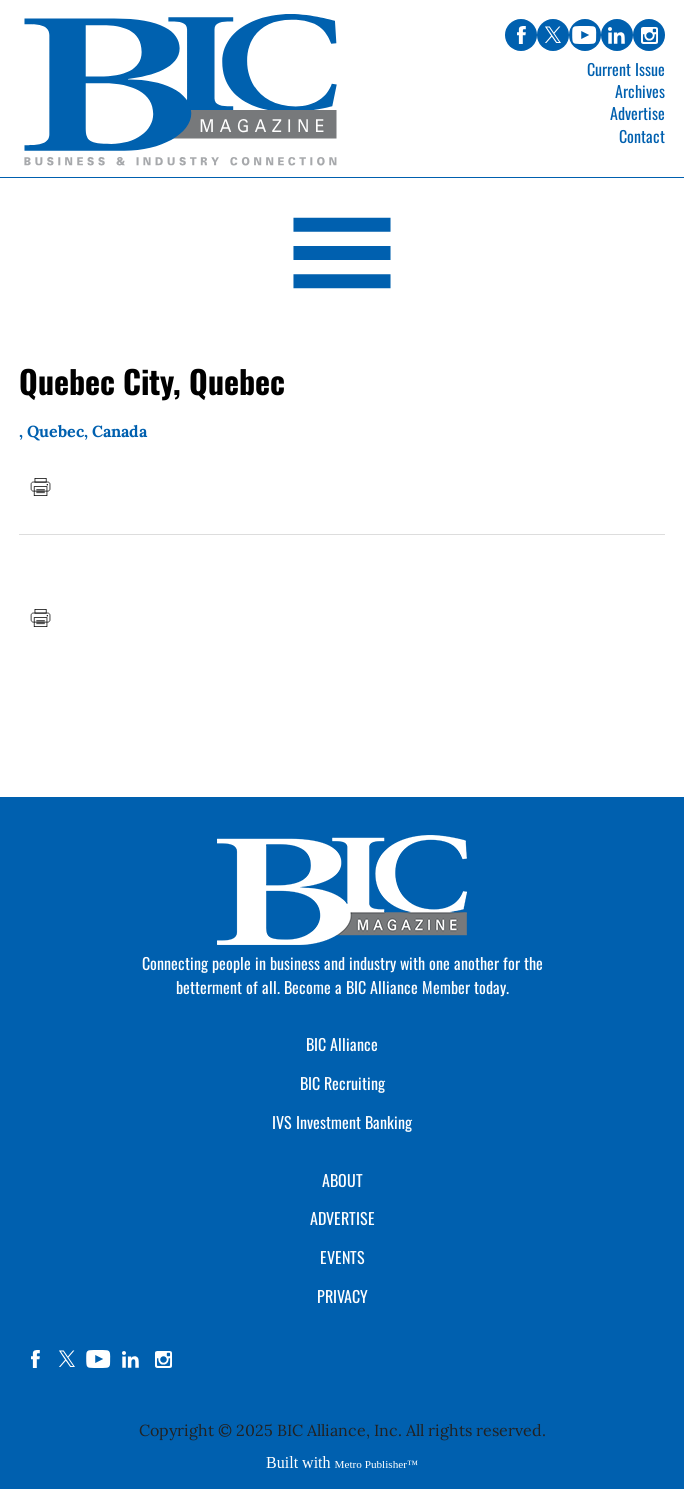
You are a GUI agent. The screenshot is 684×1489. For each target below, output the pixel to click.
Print (40, 487)
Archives (640, 91)
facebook (35, 1359)
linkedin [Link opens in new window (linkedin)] (617, 35)
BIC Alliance (342, 1044)
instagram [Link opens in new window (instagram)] (649, 35)
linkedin (131, 1359)
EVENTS (342, 1257)
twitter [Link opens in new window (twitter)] (553, 35)
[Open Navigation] (342, 256)
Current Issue (626, 69)
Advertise (637, 113)
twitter (67, 1359)
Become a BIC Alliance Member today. (396, 987)
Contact (642, 136)
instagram (163, 1359)
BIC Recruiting (342, 1083)
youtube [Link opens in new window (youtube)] (585, 35)
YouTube (99, 1359)
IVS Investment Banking (342, 1122)
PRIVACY (342, 1296)
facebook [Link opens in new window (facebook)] (521, 35)
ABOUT (342, 1180)
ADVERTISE (342, 1218)
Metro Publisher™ (376, 1464)
